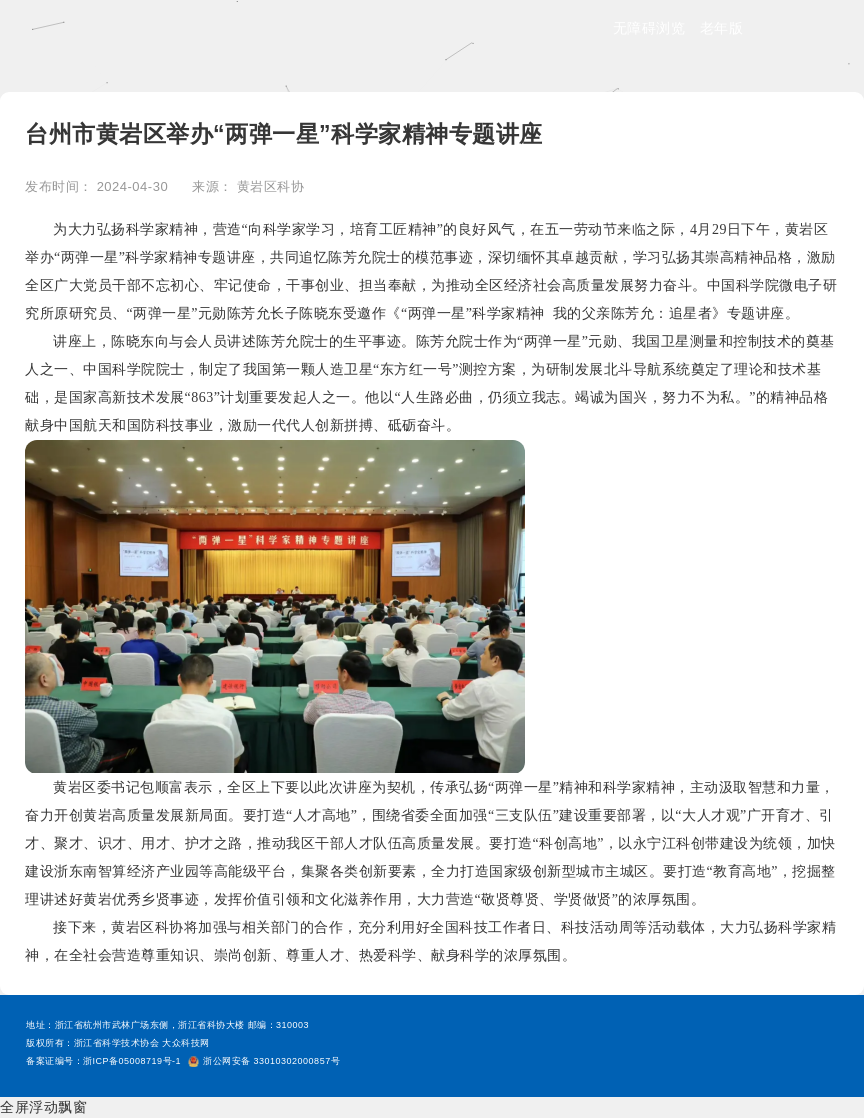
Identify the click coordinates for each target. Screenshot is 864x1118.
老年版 (722, 28)
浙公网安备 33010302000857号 (264, 1061)
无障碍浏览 (649, 28)
